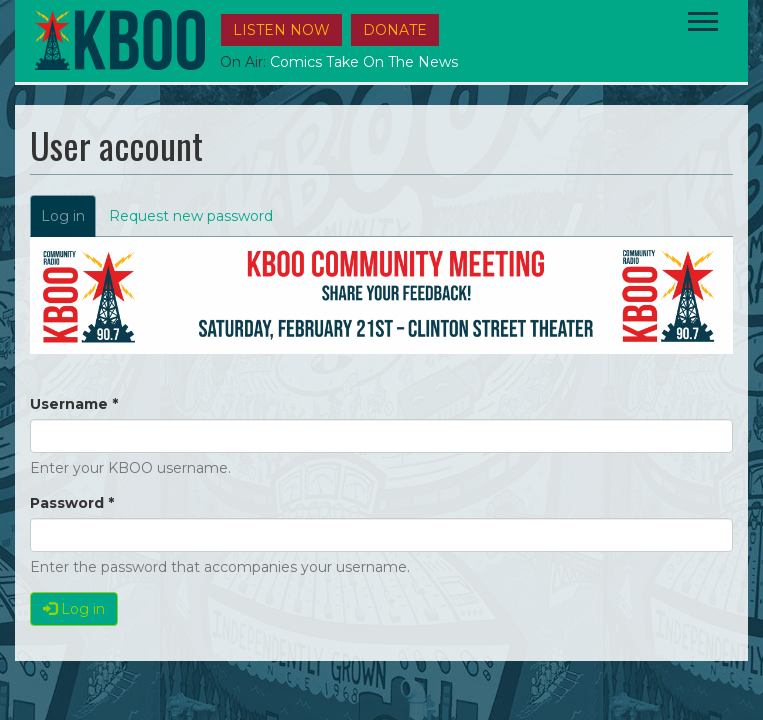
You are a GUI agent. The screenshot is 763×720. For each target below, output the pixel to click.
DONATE (395, 30)
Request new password (191, 216)
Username (74, 404)
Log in (68, 221)
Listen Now (281, 30)
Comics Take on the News (364, 62)
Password (72, 503)
